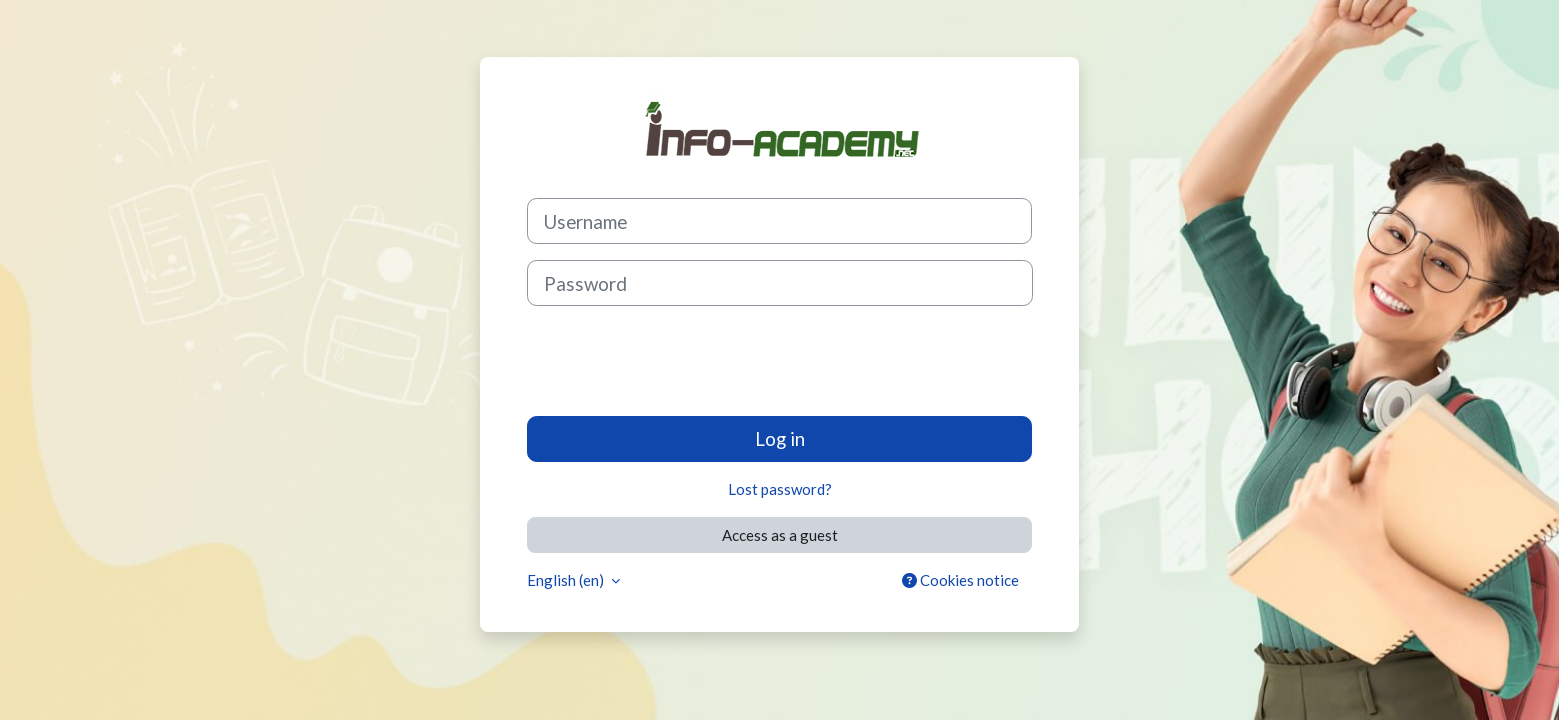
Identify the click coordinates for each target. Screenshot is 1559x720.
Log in (780, 438)
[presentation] (679, 361)
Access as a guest (780, 535)
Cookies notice (960, 580)
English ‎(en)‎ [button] (567, 580)
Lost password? (780, 489)
